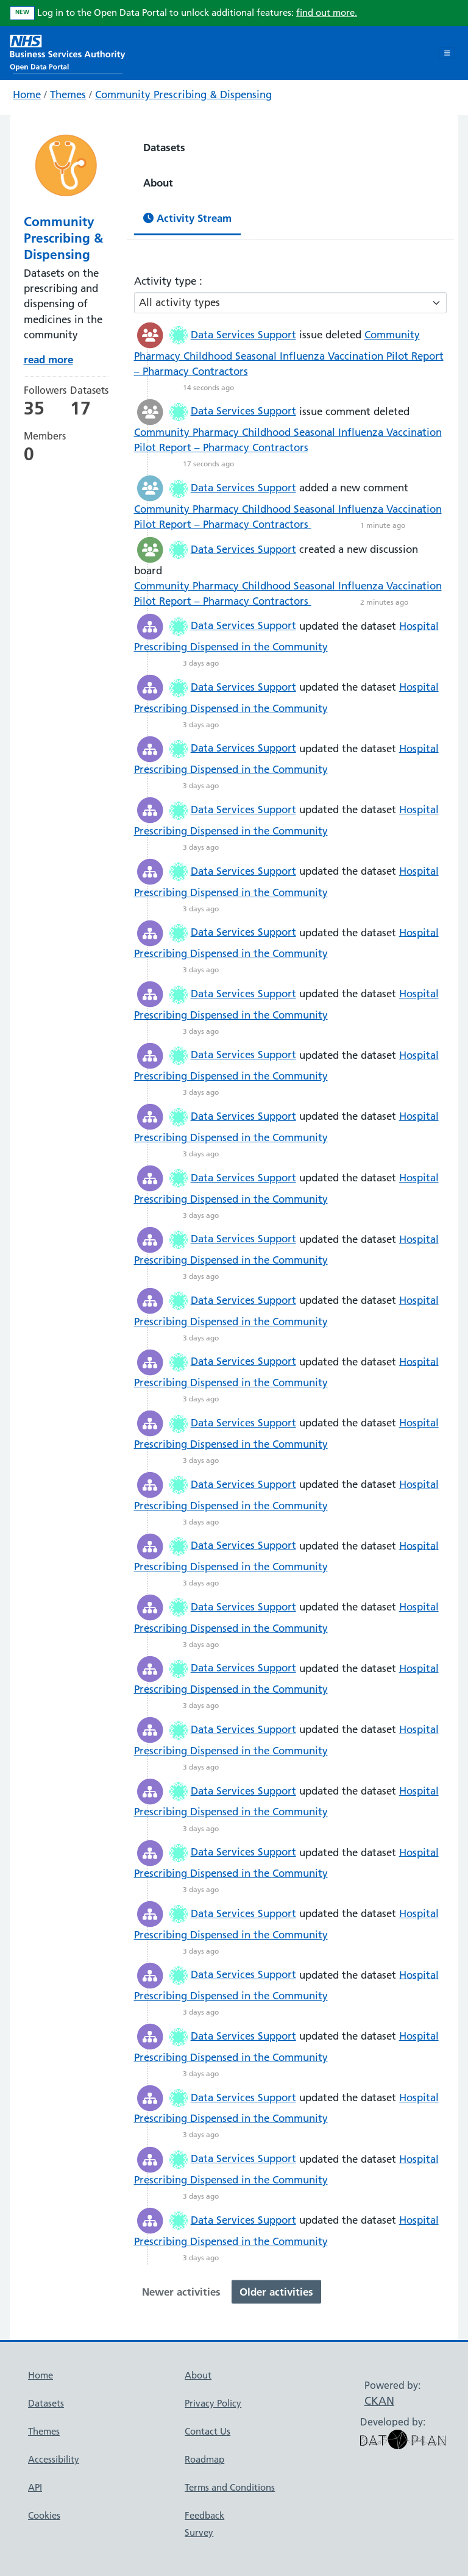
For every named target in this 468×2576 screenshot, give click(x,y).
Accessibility (53, 2459)
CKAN (379, 2401)
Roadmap (204, 2459)
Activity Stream (187, 218)
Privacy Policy (213, 2403)
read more (48, 359)
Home (27, 94)
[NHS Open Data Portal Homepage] (67, 51)
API (35, 2487)
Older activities (276, 2291)
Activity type (166, 281)
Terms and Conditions (230, 2487)
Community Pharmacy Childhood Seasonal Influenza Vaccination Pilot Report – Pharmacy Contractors (289, 353)
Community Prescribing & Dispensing (183, 94)
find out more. (326, 12)
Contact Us (207, 2431)
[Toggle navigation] (447, 53)
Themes (68, 94)
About (158, 182)
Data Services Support (243, 335)
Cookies (44, 2515)
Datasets (164, 147)
